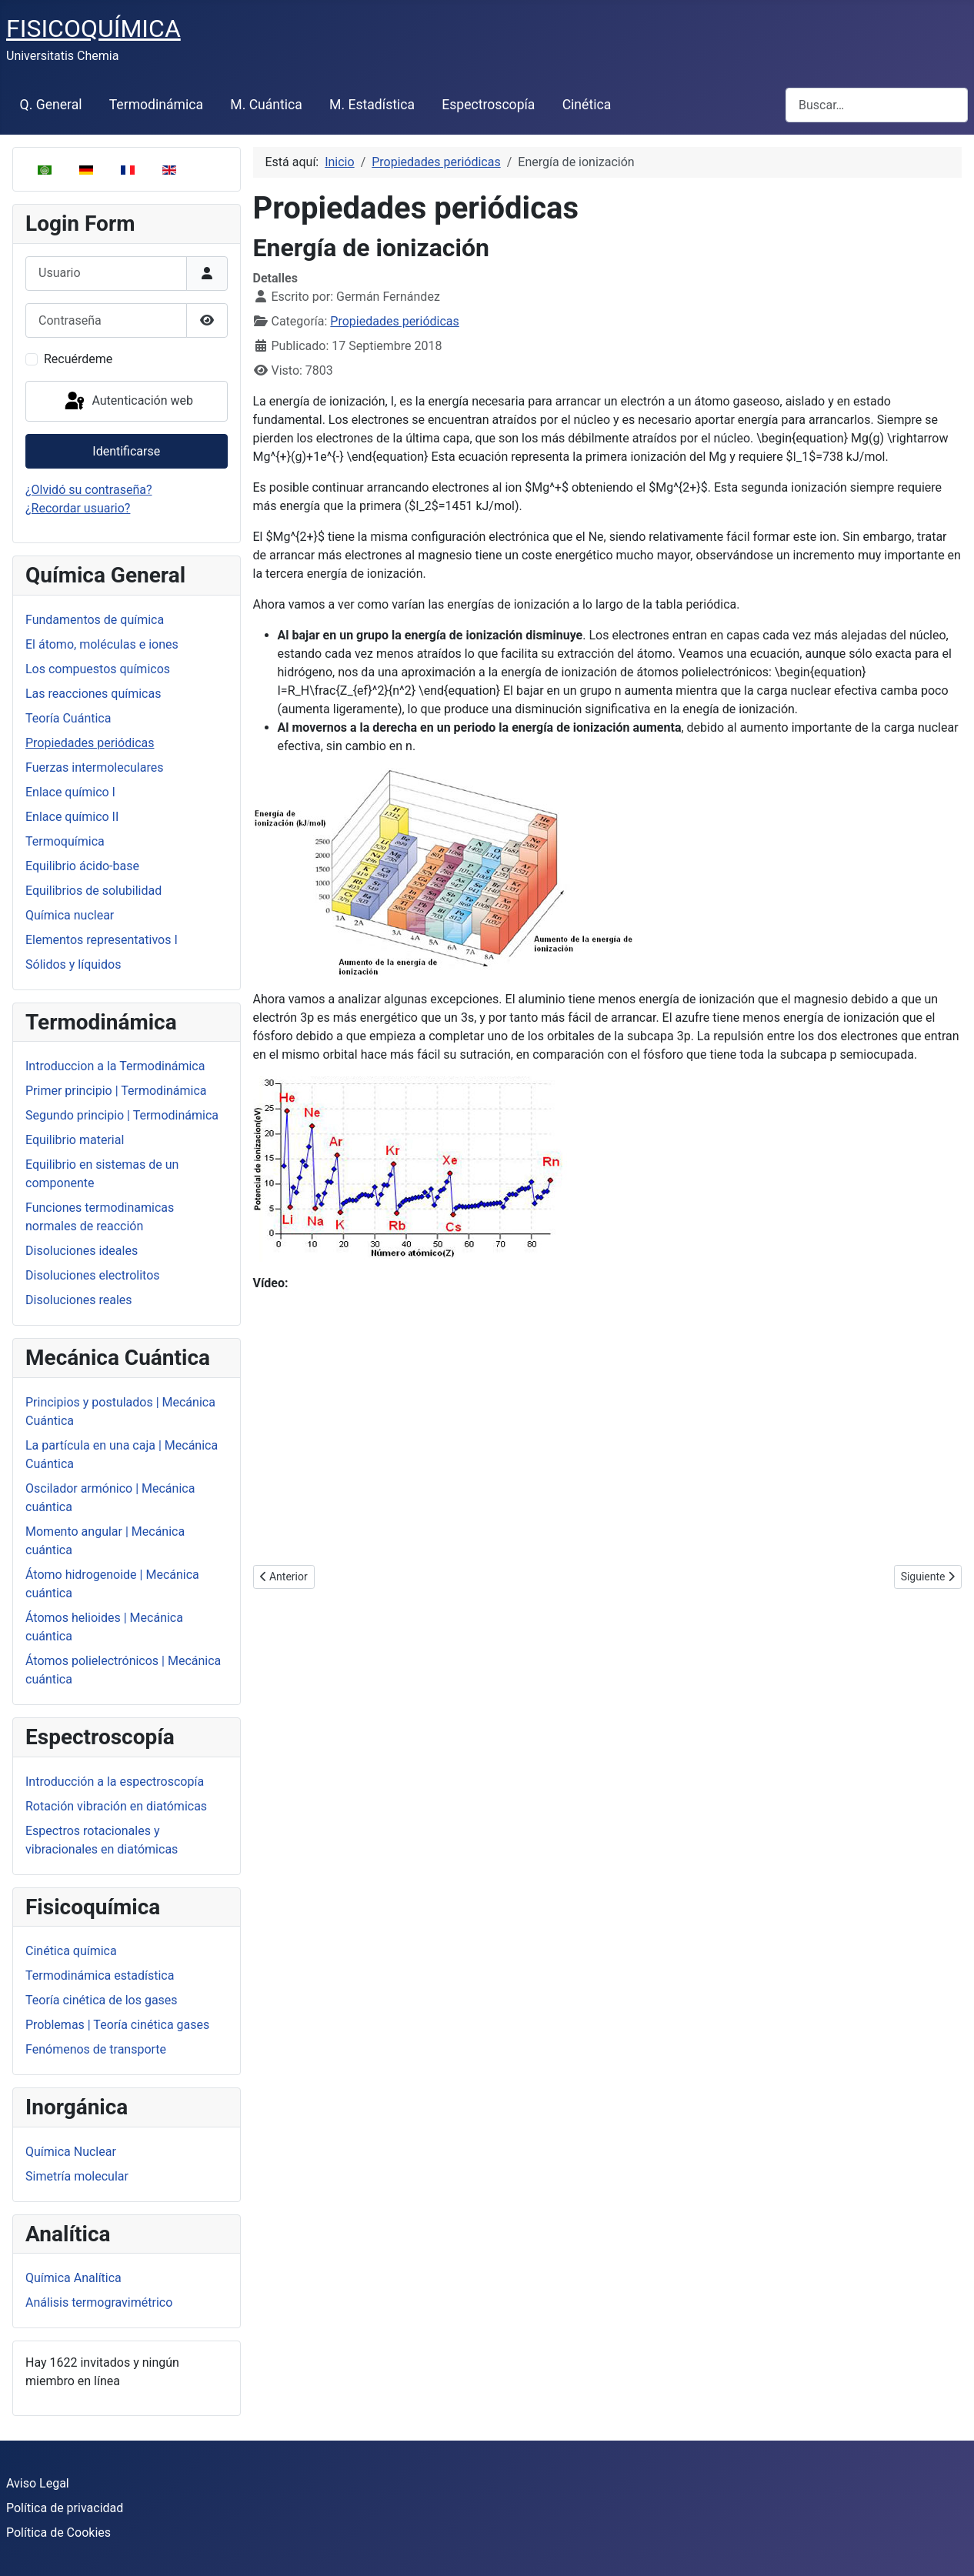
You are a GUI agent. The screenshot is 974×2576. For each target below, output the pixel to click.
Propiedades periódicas (89, 743)
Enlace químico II (71, 816)
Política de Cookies (58, 2532)
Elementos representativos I (101, 940)
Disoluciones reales (78, 1300)
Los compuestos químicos (97, 669)
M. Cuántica (266, 104)
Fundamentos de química (94, 619)
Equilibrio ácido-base (82, 866)
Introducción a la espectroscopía (114, 1781)
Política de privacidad (64, 2508)
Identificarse (126, 451)
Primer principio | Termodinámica (116, 1090)
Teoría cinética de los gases (101, 2000)
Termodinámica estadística (99, 1975)
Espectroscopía (488, 104)
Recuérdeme (78, 359)
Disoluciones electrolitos (92, 1275)
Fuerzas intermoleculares (94, 767)
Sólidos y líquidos (73, 964)
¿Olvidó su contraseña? (88, 489)
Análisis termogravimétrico (98, 2302)
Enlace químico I (70, 792)
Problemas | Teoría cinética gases (117, 2024)
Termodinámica (156, 104)
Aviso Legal (37, 2483)
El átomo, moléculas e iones (101, 644)
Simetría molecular (76, 2176)
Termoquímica (65, 841)
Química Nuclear (70, 2151)
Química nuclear (69, 915)
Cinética (587, 104)
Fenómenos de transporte (95, 2049)
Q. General (51, 104)
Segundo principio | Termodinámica (121, 1115)
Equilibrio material (74, 1140)
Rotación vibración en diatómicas (116, 1806)
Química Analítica (73, 2278)
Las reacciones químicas (93, 693)
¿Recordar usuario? (77, 508)
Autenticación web (127, 401)
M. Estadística (372, 104)
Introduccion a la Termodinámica (115, 1066)
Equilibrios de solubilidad (93, 890)
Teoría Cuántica (68, 718)
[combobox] (877, 105)
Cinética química (71, 1951)
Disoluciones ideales (81, 1250)
